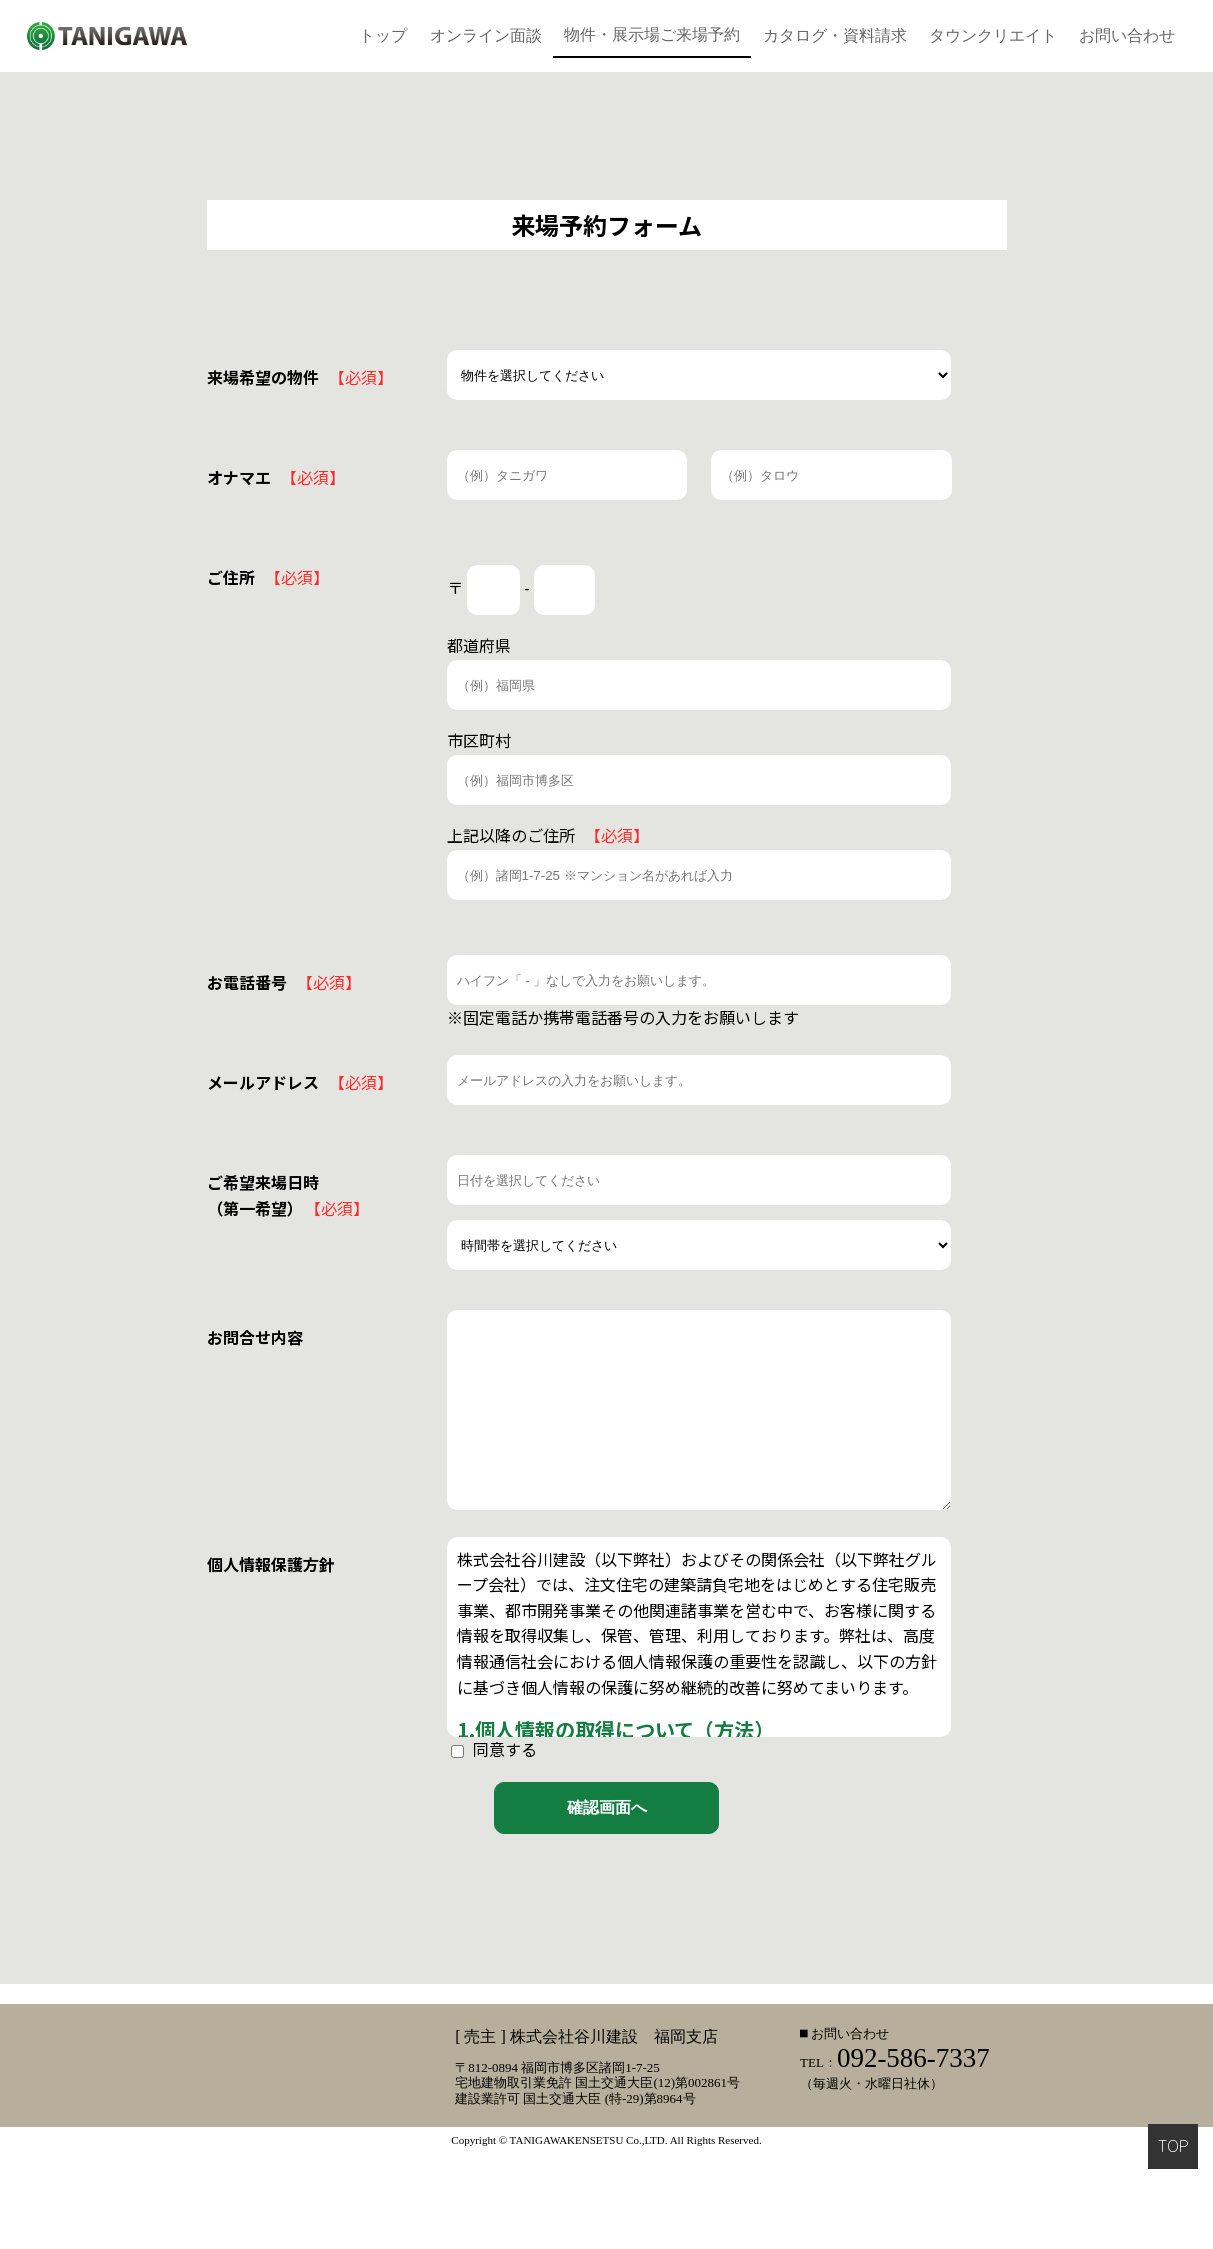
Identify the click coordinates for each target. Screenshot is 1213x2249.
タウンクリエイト (993, 35)
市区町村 (479, 740)
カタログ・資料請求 (835, 35)
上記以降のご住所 (548, 835)
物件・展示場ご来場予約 (652, 34)
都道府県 (479, 645)
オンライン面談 (486, 35)
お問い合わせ (1127, 35)
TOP (1173, 2146)
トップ (383, 35)
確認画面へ (607, 1807)
